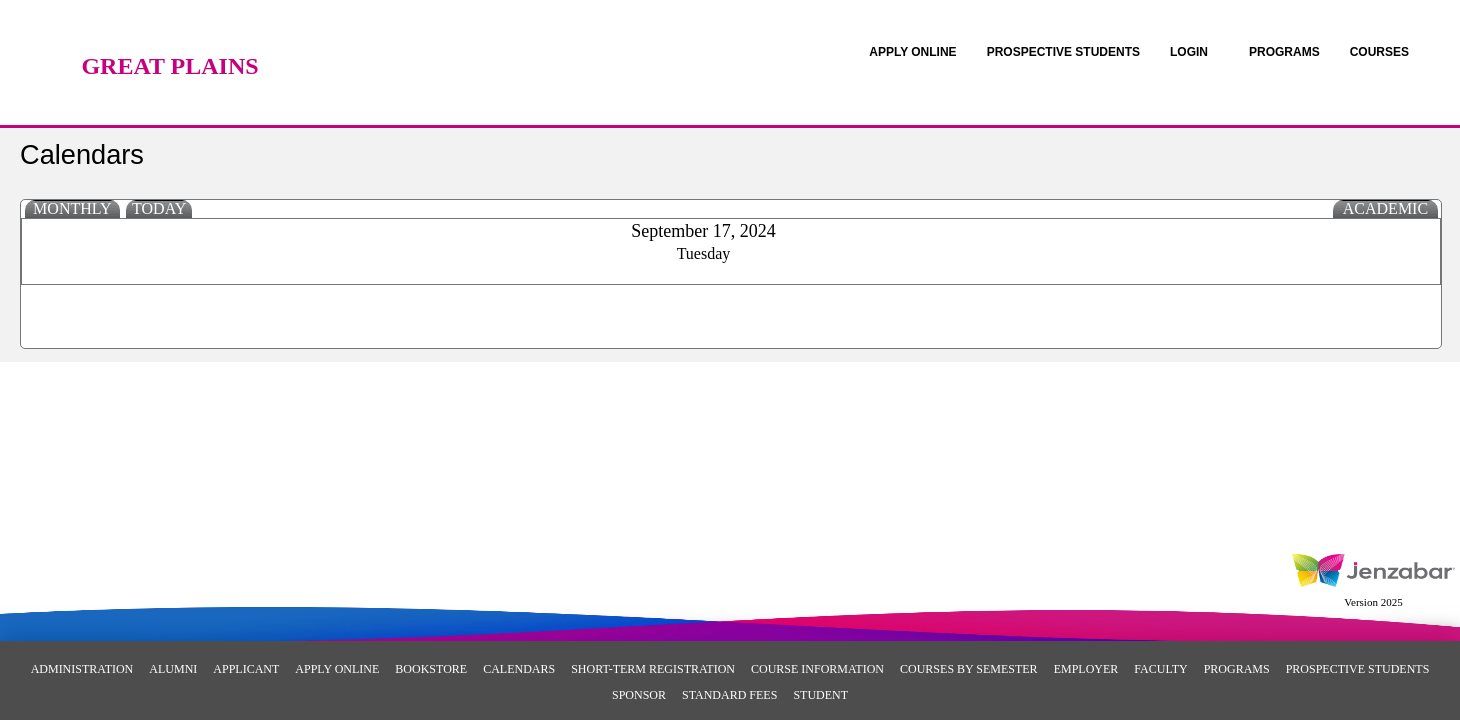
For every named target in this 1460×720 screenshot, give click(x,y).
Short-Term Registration (653, 669)
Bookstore (431, 669)
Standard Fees (729, 695)
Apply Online (337, 669)
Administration (82, 669)
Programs (1237, 669)
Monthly (72, 208)
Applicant (246, 669)
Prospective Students (1358, 669)
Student (820, 695)
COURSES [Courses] (1379, 52)
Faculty (1160, 669)
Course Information (817, 669)
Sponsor (639, 695)
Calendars (519, 669)
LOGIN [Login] (1189, 52)
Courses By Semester (969, 669)
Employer (1086, 669)
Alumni (173, 669)
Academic (1385, 208)
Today (159, 208)
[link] (912, 52)
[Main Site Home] (170, 35)
